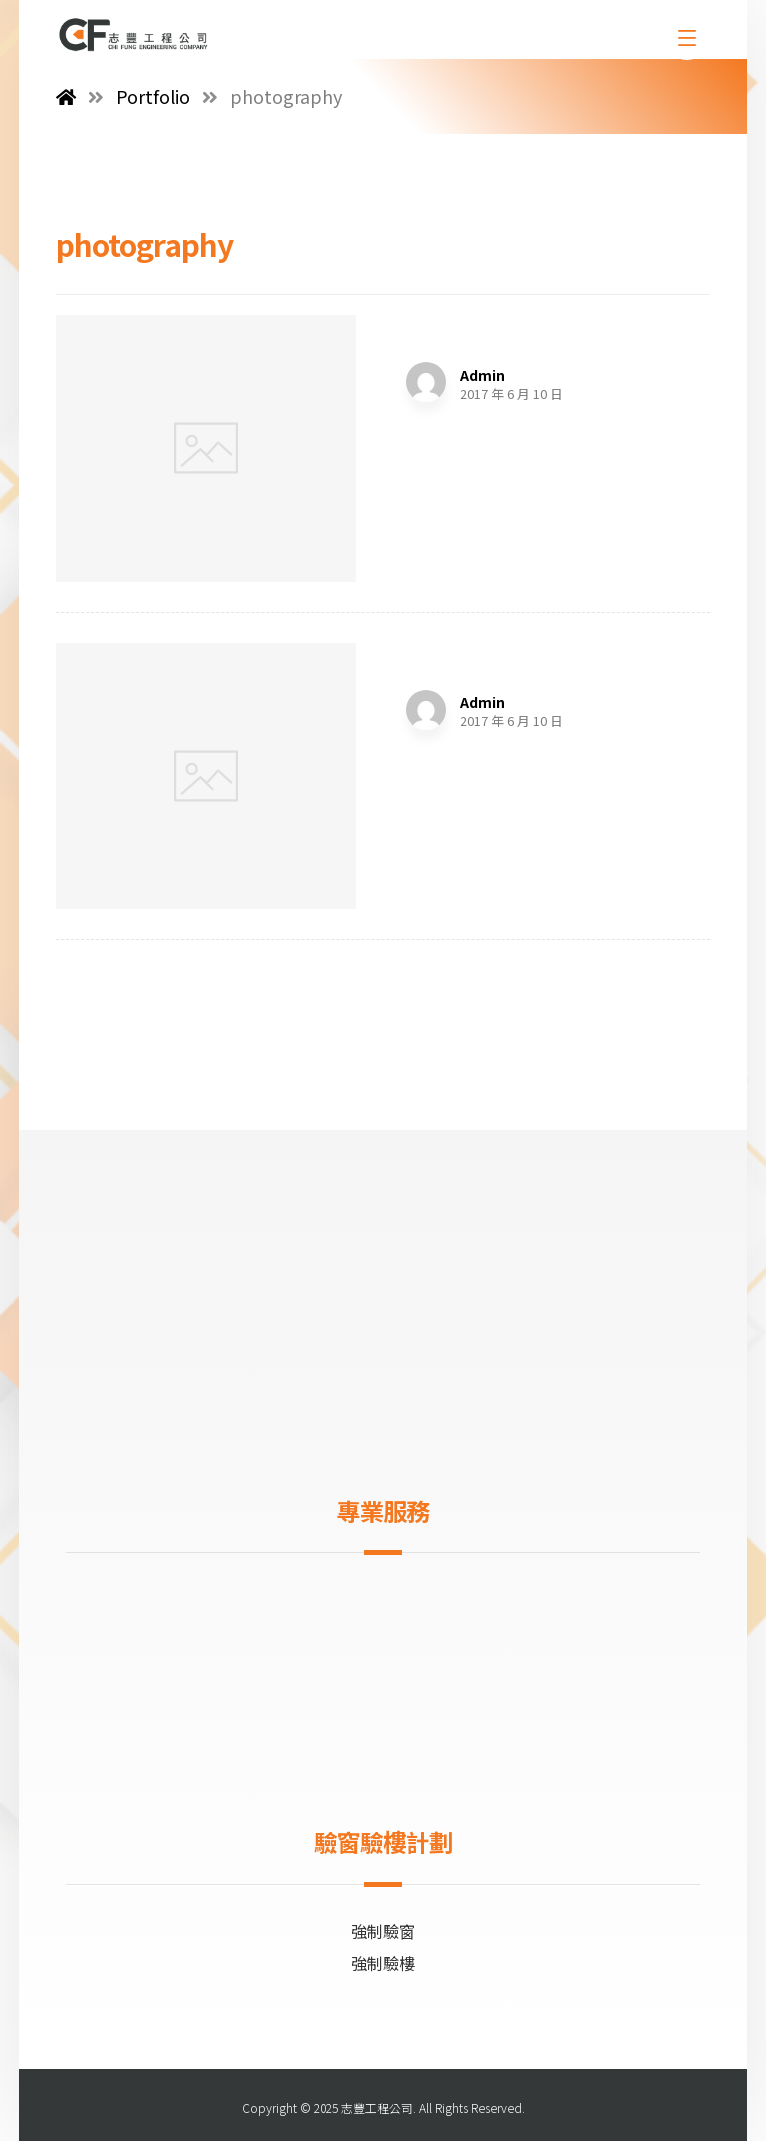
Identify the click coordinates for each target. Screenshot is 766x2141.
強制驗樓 (383, 1963)
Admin (482, 375)
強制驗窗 (383, 1931)
